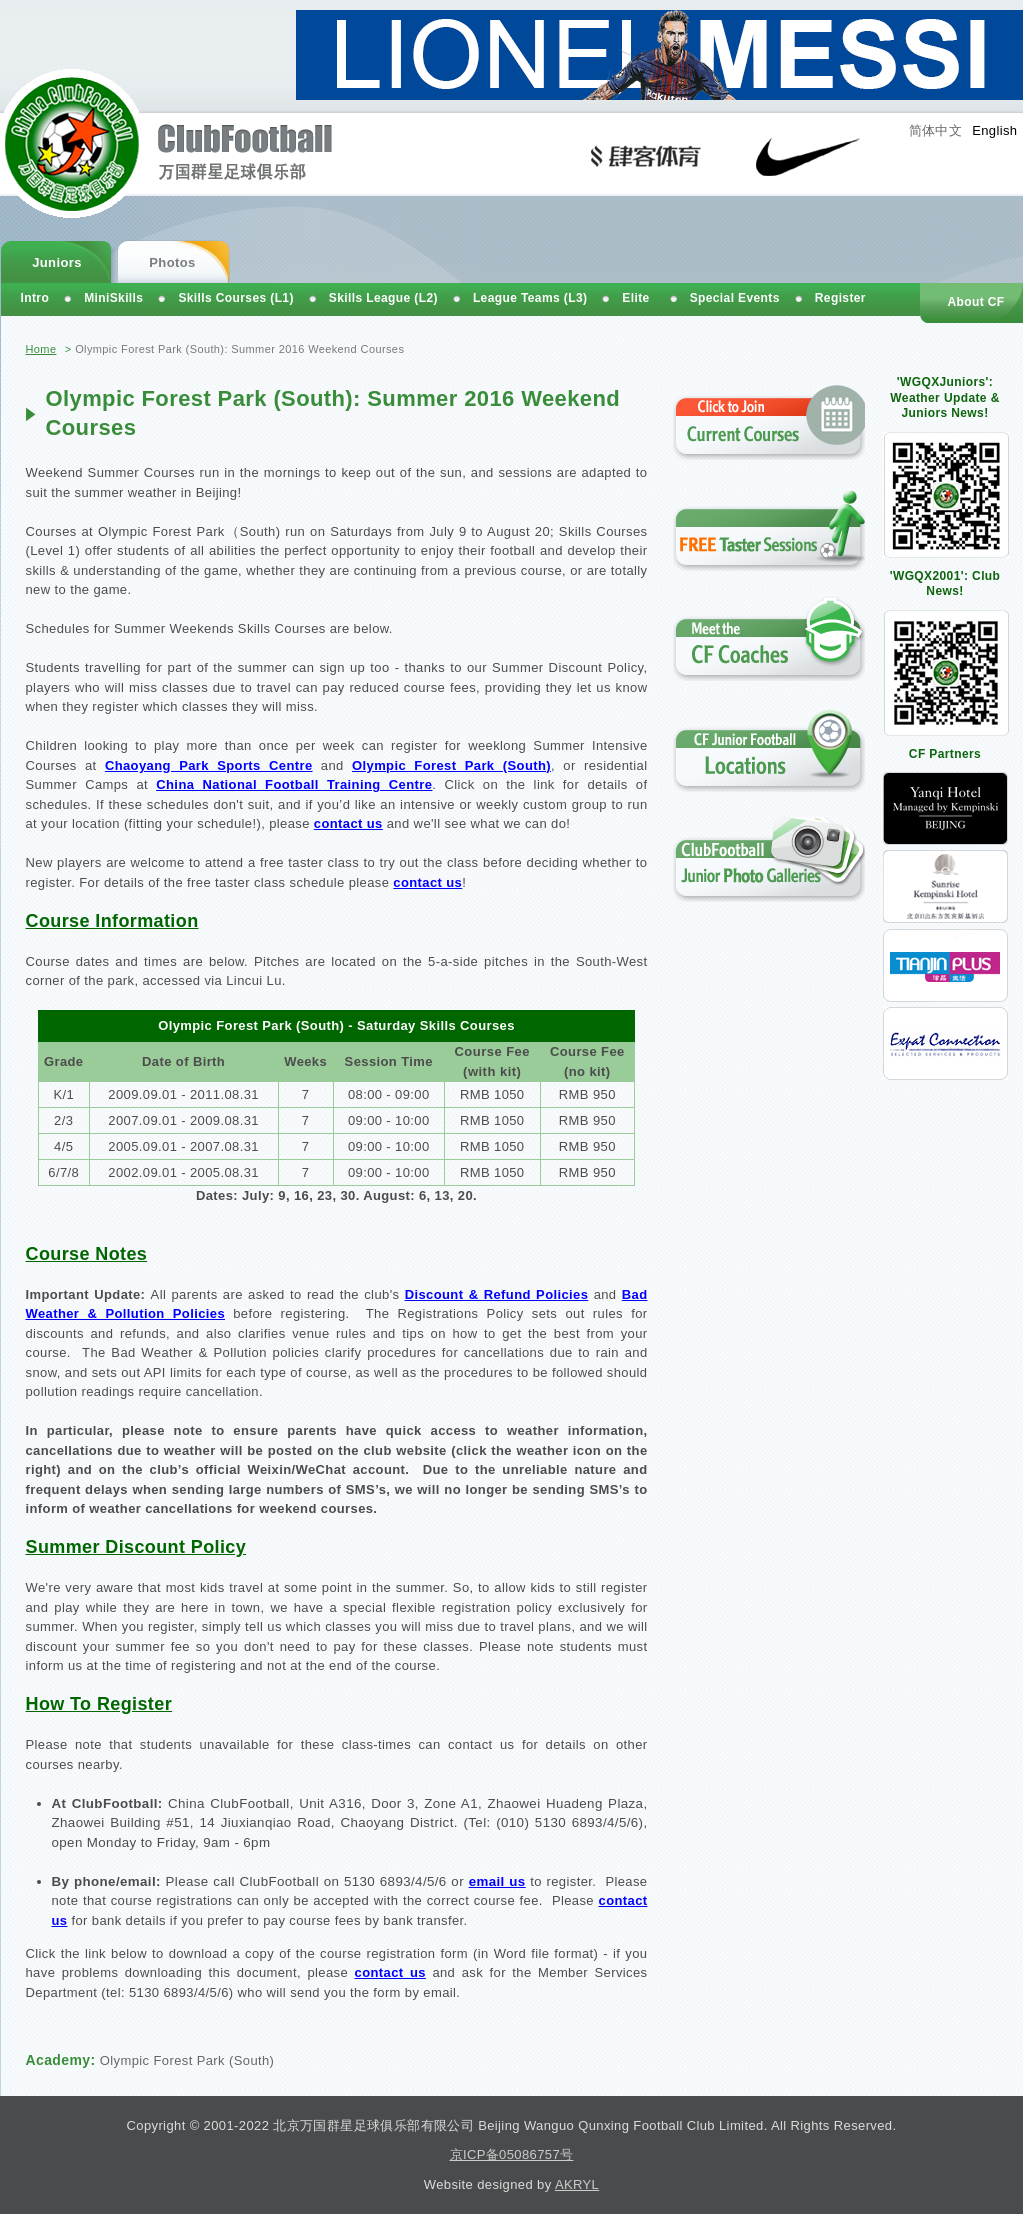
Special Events (735, 298)
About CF (975, 302)
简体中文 (936, 130)
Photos (172, 262)
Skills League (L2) (383, 298)
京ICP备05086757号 (512, 2154)
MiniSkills (113, 298)
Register (840, 298)
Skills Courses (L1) (235, 298)
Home (41, 349)
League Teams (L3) (530, 298)
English (994, 130)
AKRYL (577, 2184)
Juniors (57, 262)
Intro (35, 298)
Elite (635, 298)
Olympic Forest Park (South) (187, 2060)
